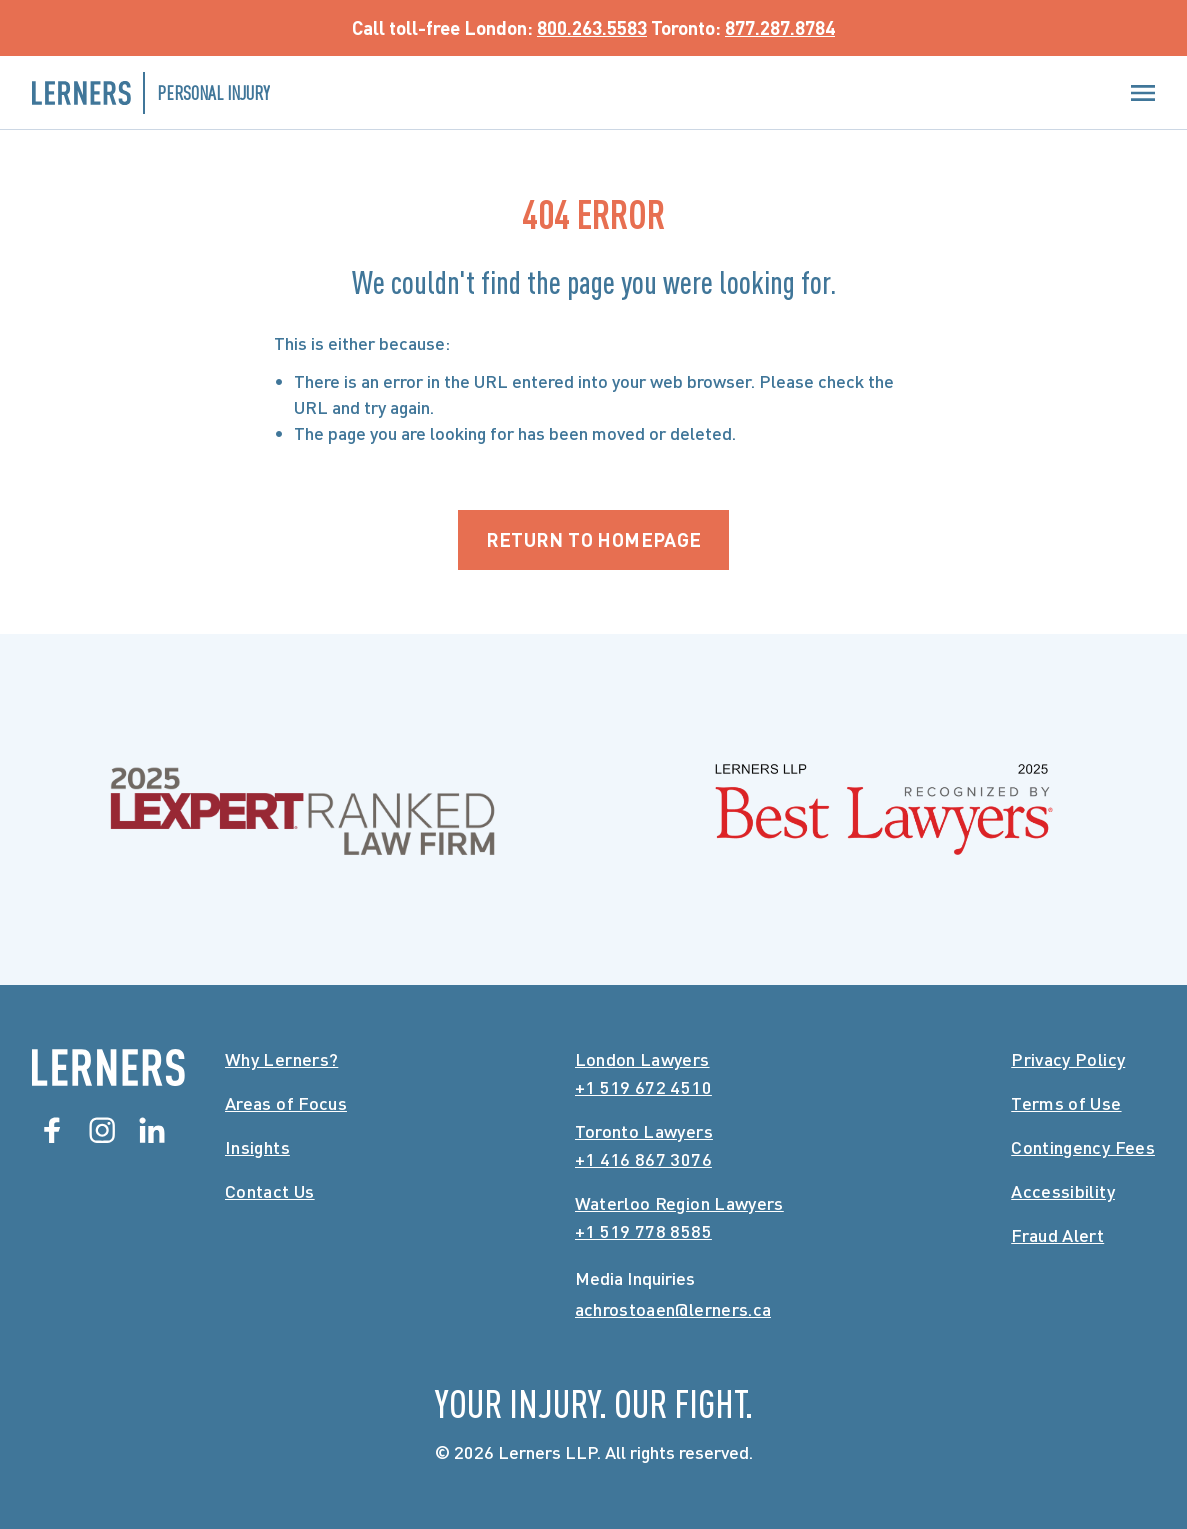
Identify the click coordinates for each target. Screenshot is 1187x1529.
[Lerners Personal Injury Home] (151, 93)
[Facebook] (52, 1130)
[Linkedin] (152, 1130)
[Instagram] (102, 1130)
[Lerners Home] (108, 1067)
